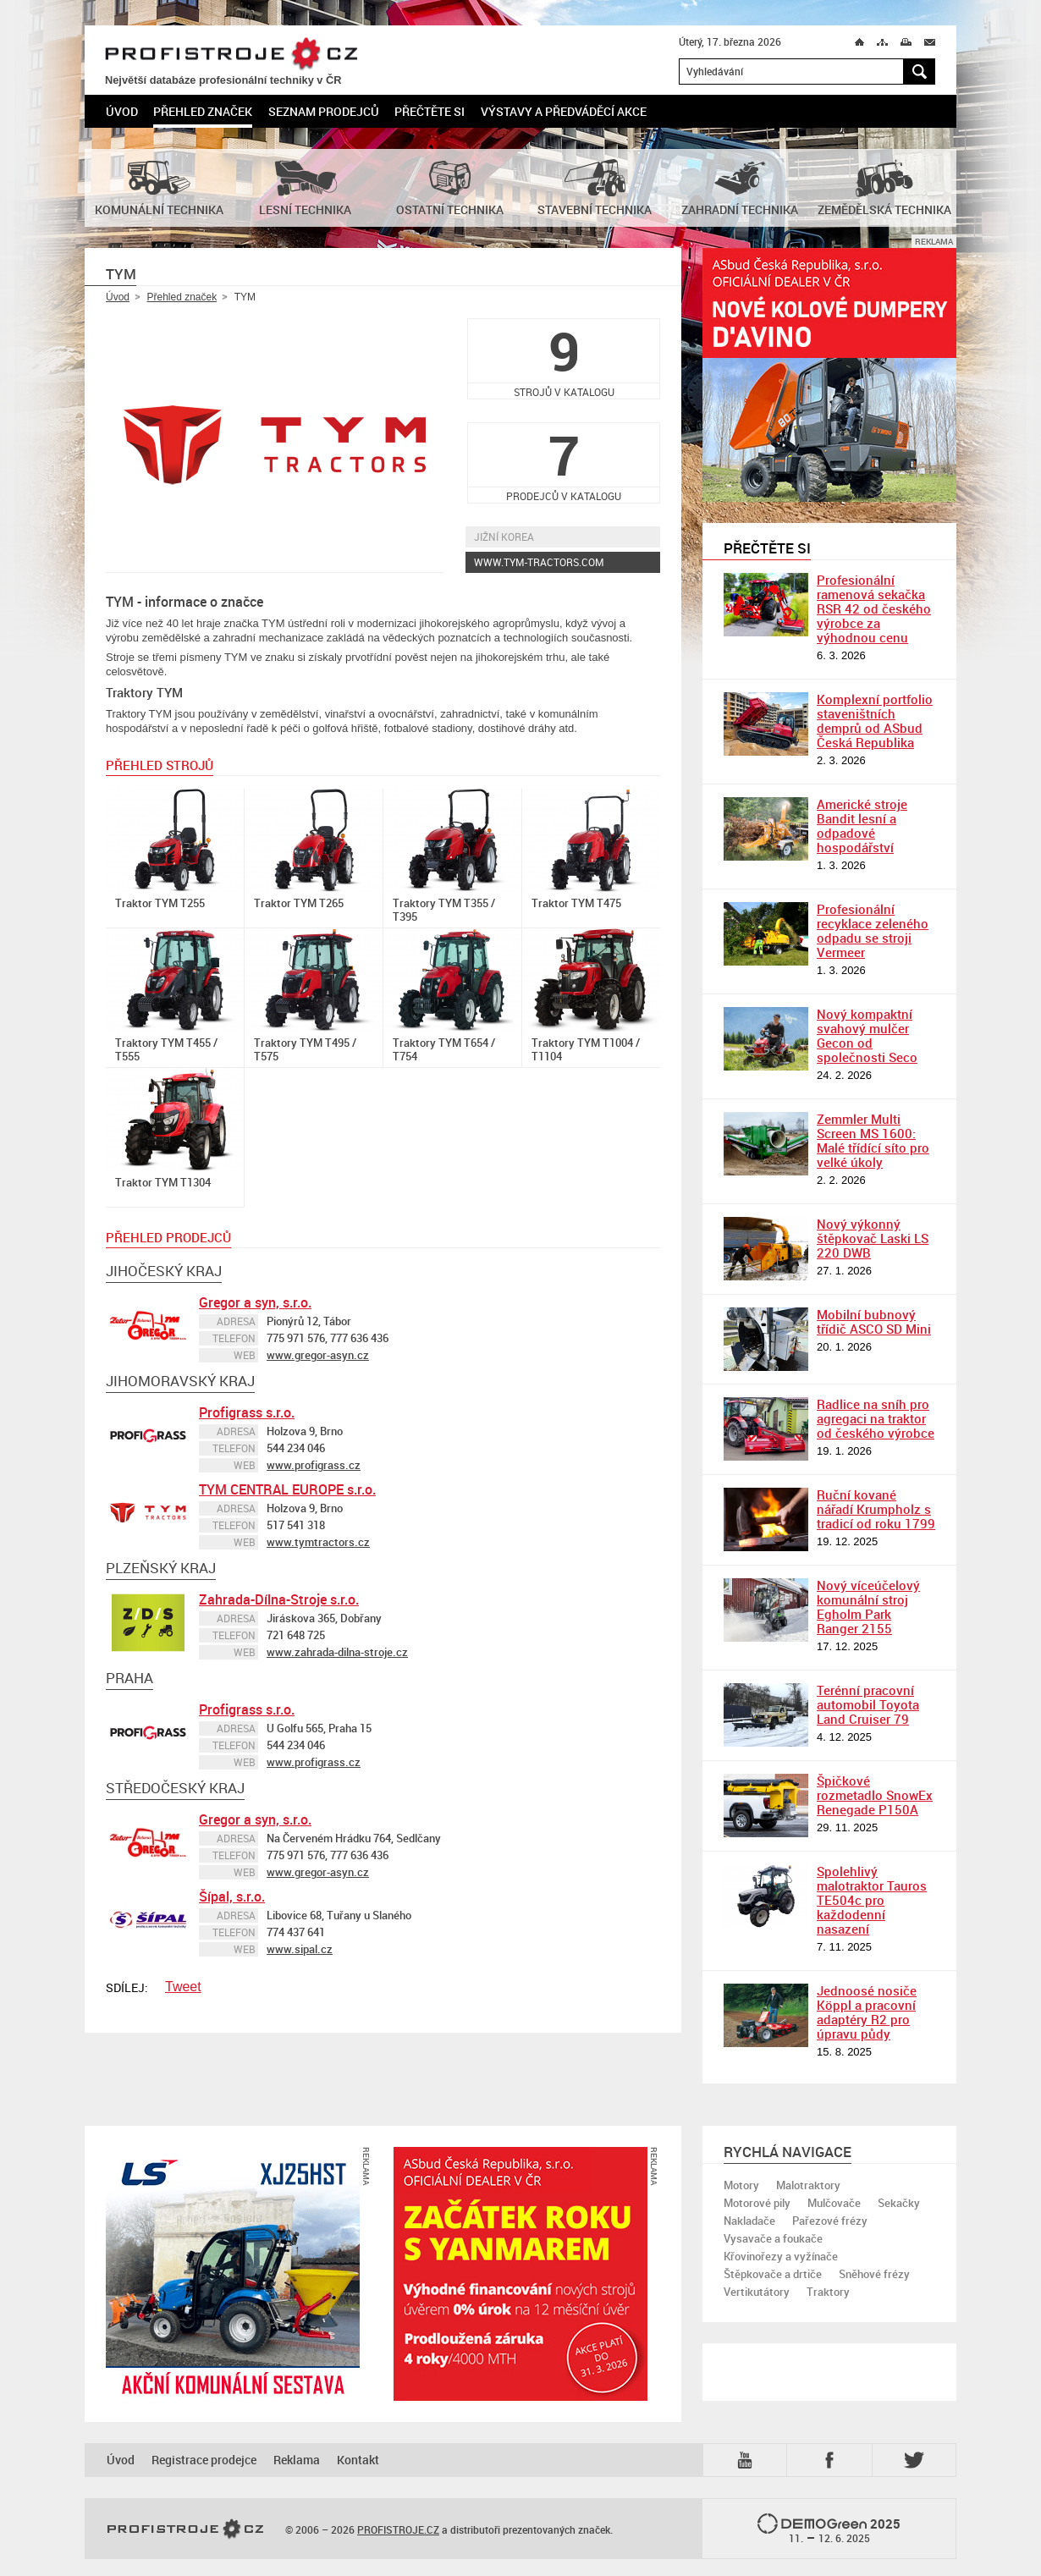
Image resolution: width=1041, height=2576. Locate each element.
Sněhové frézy (874, 2274)
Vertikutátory (757, 2291)
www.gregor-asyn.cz (318, 1354)
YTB (748, 2460)
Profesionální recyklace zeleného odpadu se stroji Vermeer (872, 930)
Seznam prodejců (323, 111)
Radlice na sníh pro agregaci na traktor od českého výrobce (875, 1418)
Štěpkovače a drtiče (773, 2274)
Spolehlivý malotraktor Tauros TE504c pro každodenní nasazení (872, 1900)
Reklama (296, 2460)
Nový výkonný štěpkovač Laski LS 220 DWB (872, 1238)
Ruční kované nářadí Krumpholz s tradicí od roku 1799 (876, 1509)
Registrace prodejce (203, 2460)
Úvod (122, 111)
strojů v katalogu (563, 358)
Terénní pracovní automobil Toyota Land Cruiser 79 (868, 1704)
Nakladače (749, 2220)
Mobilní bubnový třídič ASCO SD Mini (874, 1321)
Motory (741, 2185)
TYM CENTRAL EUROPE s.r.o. (287, 1489)
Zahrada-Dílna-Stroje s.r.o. (279, 1599)
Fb (832, 2460)
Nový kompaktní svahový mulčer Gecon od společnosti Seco (867, 1035)
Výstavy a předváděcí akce (564, 111)
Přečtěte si (429, 111)
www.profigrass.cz (314, 1464)
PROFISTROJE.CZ (231, 54)
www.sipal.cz (300, 1949)
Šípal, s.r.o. (232, 1896)
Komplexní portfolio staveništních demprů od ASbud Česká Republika (875, 721)
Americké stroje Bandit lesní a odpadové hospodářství (862, 825)
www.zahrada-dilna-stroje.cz (337, 1652)
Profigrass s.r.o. (247, 1412)
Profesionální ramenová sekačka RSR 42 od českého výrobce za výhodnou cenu (874, 608)
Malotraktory (808, 2185)
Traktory (828, 2291)
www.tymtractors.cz (318, 1541)
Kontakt (358, 2460)
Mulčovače (834, 2202)
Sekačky (899, 2202)
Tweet (183, 1986)
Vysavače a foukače (773, 2238)
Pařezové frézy (830, 2220)
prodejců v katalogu (563, 462)
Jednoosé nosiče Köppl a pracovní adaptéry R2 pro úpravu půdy (867, 2012)
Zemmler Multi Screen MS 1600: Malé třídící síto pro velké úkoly (873, 1140)
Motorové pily (757, 2202)
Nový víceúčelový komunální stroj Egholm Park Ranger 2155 (868, 1607)
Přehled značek (202, 111)
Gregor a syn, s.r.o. (255, 1302)
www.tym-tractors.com (539, 562)
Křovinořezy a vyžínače (781, 2256)
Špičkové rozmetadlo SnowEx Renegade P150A (875, 1795)
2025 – (829, 2529)
